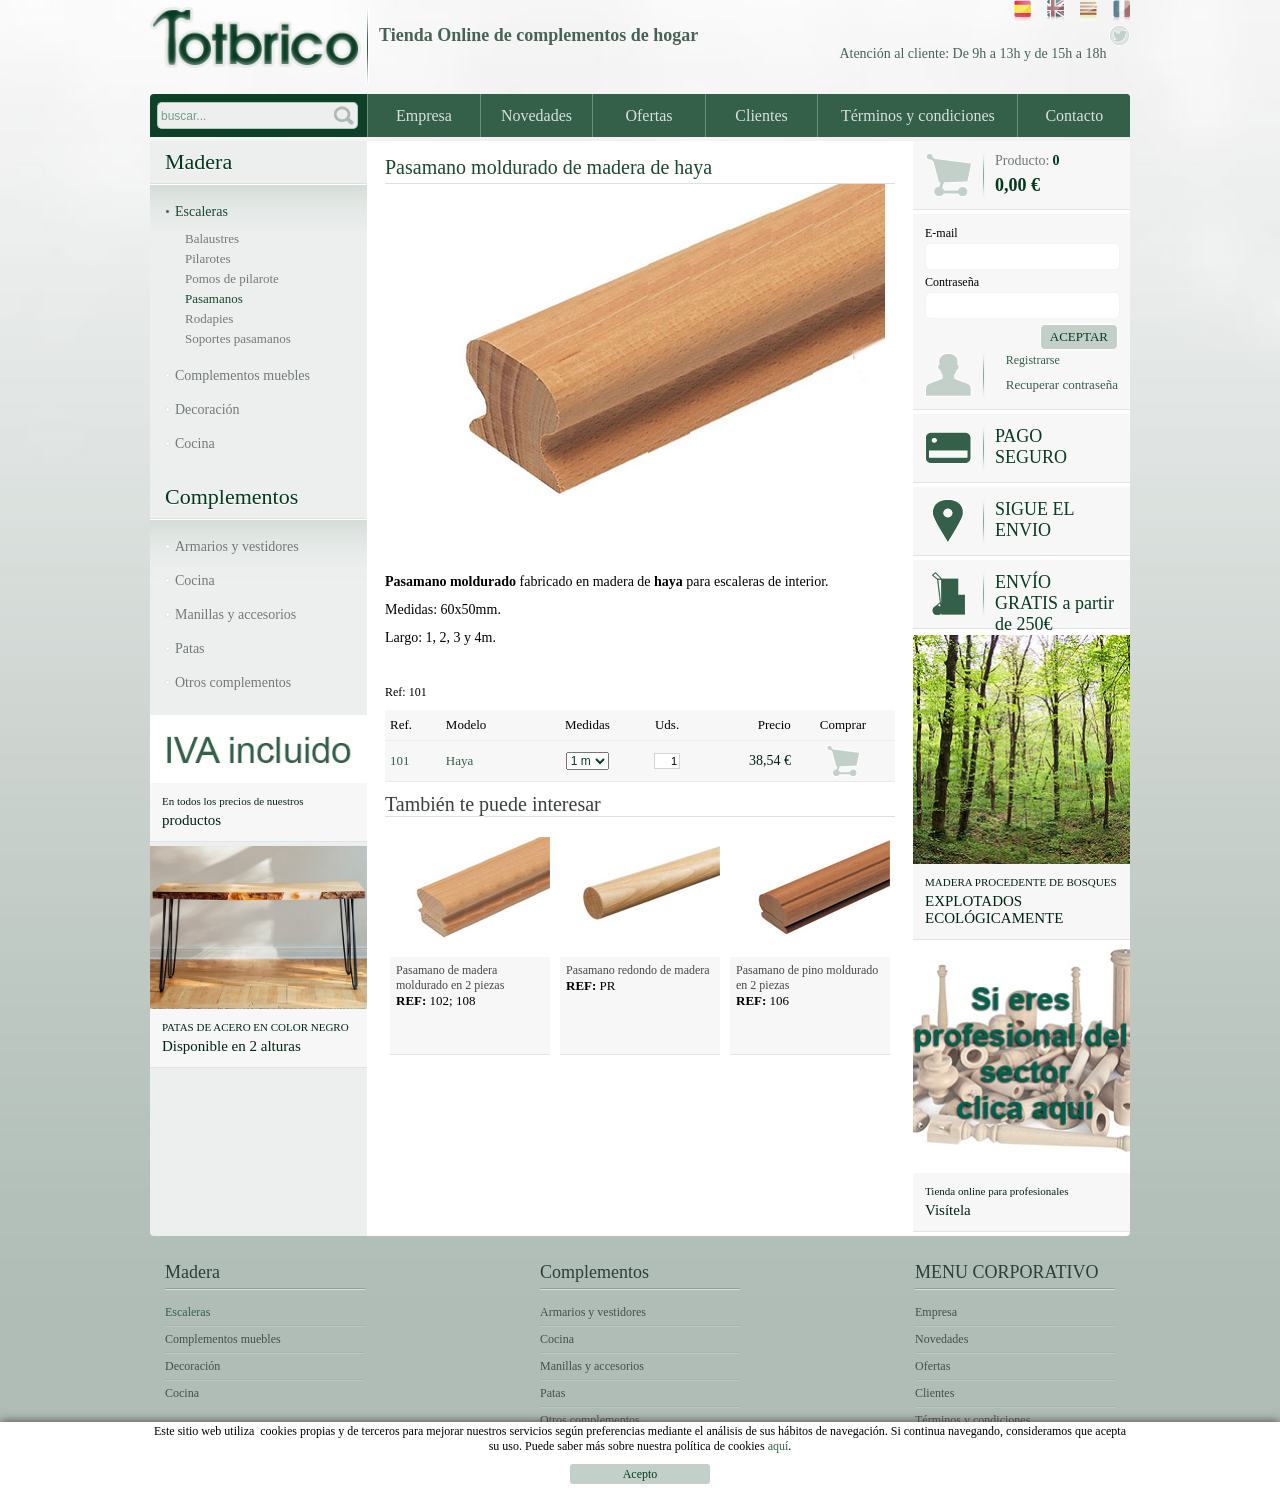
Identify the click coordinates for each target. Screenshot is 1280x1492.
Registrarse (1033, 360)
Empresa (424, 115)
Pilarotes (208, 258)
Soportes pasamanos (238, 338)
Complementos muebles (242, 375)
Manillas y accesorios (235, 614)
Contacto (1074, 115)
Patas (190, 648)
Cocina (195, 443)
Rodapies (209, 318)
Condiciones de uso (905, 1477)
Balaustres (212, 238)
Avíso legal (779, 1477)
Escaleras (201, 211)
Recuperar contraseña (1062, 384)
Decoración (207, 409)
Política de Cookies (1057, 1477)
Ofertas (648, 115)
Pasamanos (214, 298)
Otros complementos (233, 682)
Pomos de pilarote (232, 278)
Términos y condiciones (918, 115)
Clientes (761, 115)
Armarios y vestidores (237, 546)
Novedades (536, 115)
